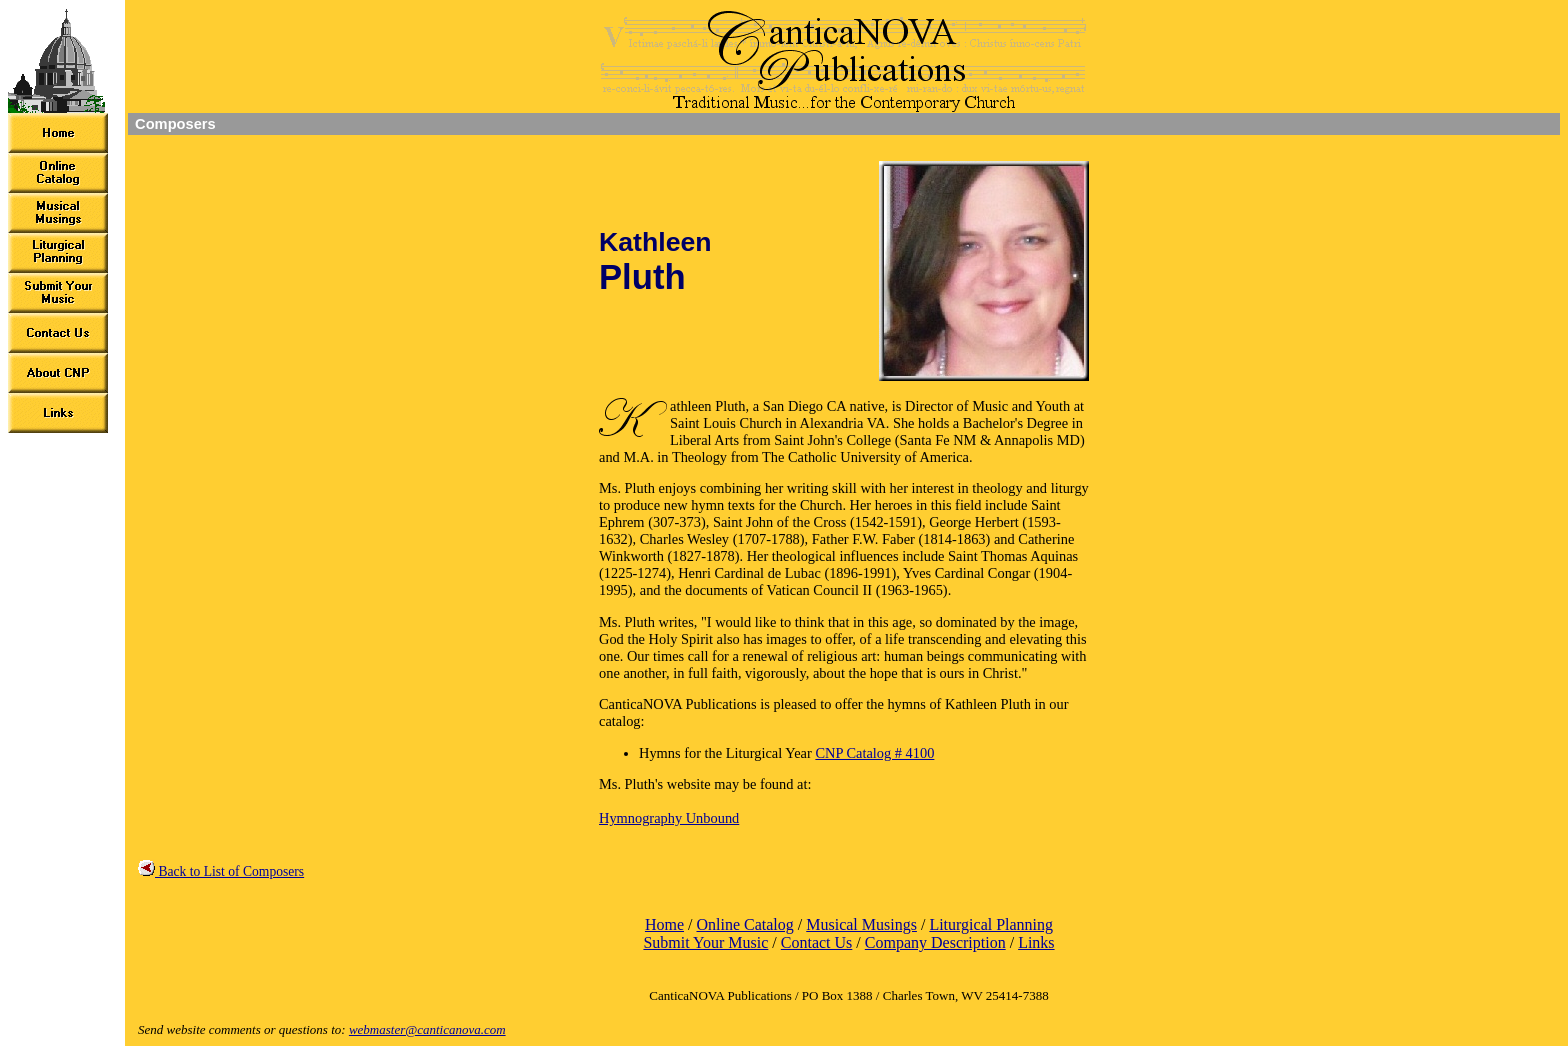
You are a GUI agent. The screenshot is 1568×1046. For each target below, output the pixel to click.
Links (1036, 942)
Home (664, 924)
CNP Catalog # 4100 (874, 753)
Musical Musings (861, 924)
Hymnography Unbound (669, 818)
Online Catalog (744, 924)
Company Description (935, 942)
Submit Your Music (705, 942)
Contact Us (817, 942)
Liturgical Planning (991, 924)
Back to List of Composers (221, 871)
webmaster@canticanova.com (427, 1029)
